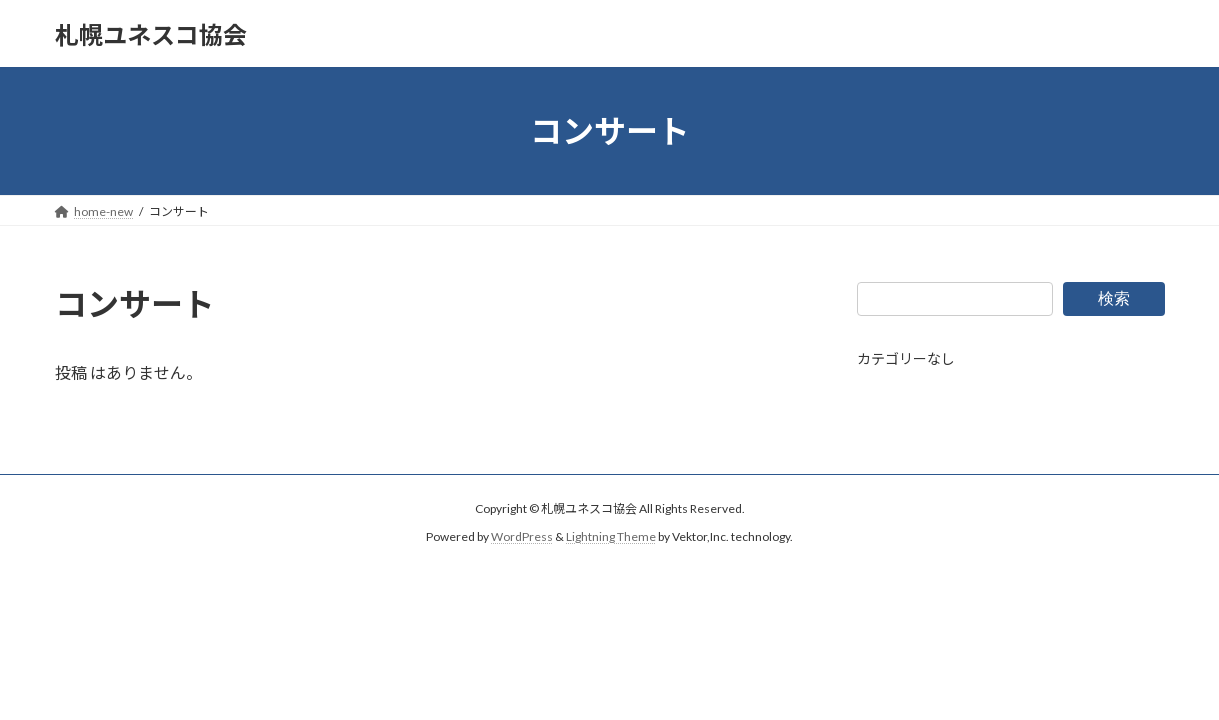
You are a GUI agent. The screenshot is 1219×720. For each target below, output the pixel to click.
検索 (1114, 297)
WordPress (522, 537)
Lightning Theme (611, 537)
